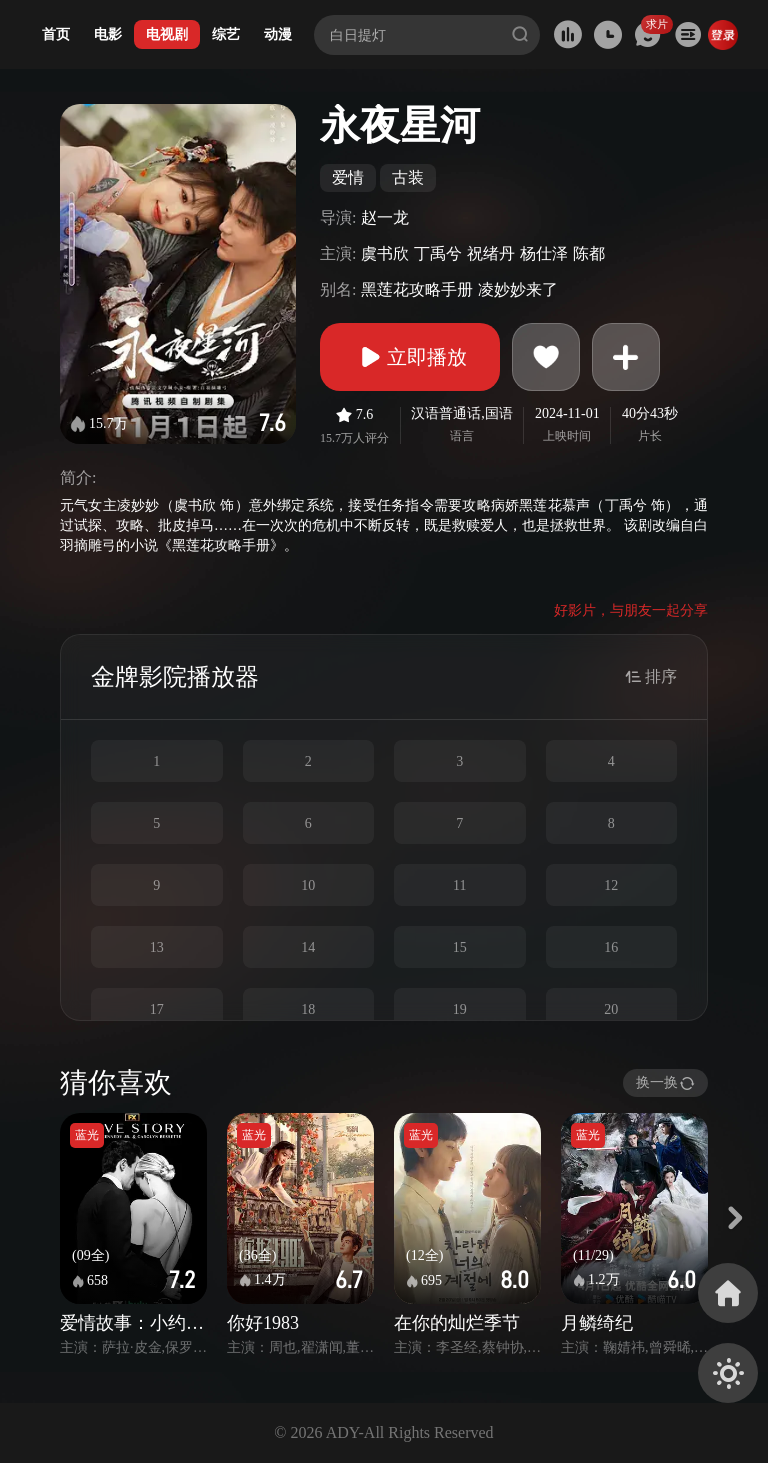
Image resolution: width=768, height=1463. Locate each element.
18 (308, 1009)
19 (460, 1009)
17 (157, 1009)
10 (308, 885)
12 (611, 885)
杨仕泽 (544, 253)
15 (460, 947)
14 (308, 947)
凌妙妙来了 (518, 289)
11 (459, 885)
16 (611, 947)
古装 (408, 177)
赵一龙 (385, 217)
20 (611, 1009)
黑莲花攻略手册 (417, 289)
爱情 (348, 177)
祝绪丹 (491, 253)
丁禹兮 (438, 253)
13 (157, 947)
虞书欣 (385, 253)
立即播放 (410, 357)
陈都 (589, 253)
